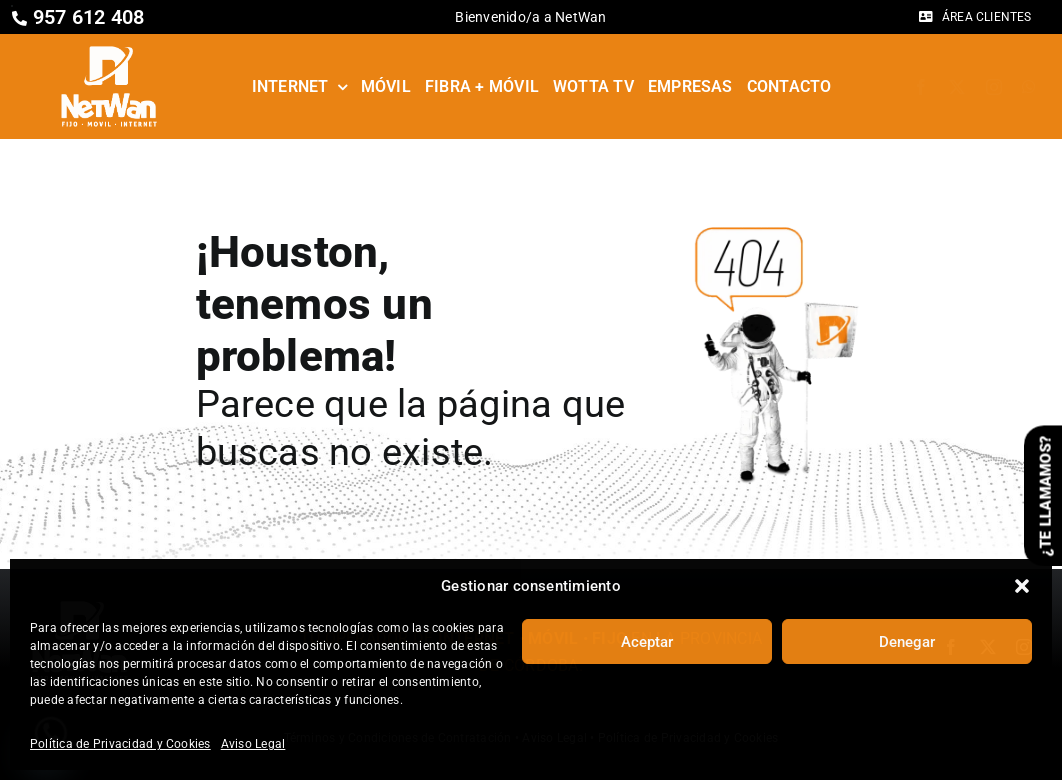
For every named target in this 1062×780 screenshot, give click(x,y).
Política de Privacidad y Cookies (120, 744)
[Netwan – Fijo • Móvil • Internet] (109, 51)
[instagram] (994, 87)
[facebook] (921, 87)
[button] (1022, 586)
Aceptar (647, 642)
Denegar (907, 642)
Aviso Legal (253, 744)
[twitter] (957, 87)
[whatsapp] (1029, 87)
